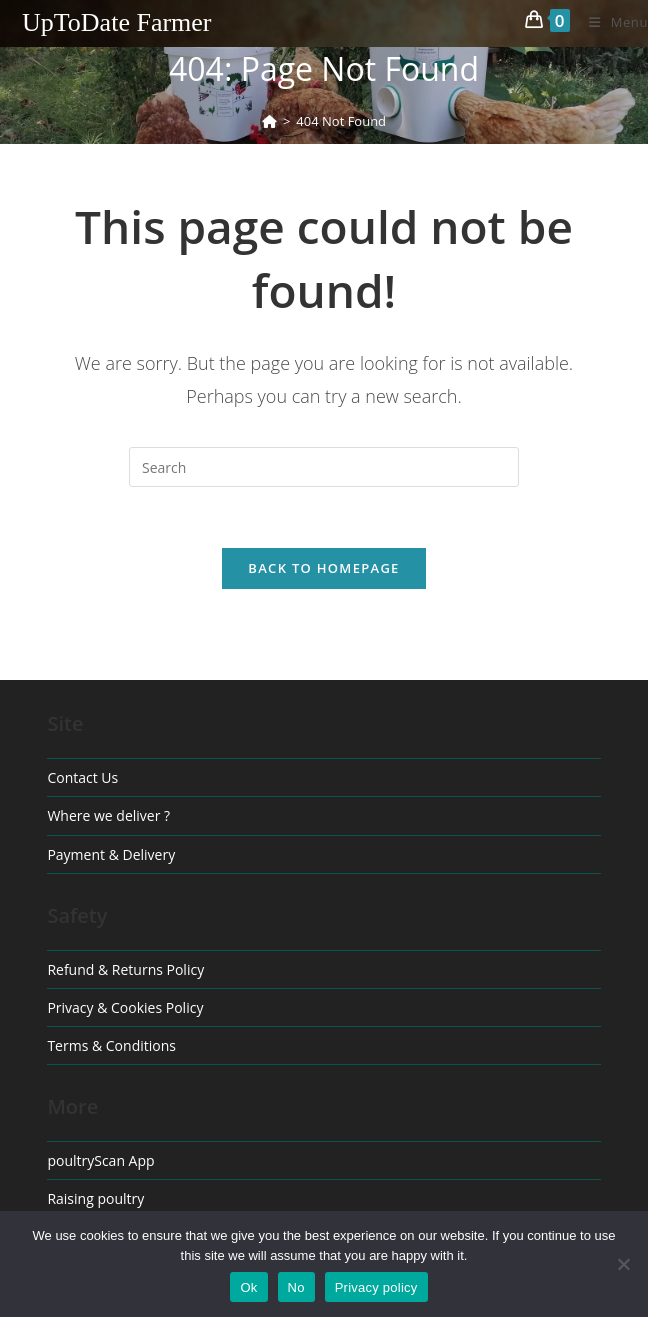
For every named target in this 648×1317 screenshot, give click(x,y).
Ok (248, 1287)
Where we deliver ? (108, 815)
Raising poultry (95, 1198)
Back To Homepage (323, 568)
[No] (623, 1264)
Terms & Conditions (111, 1045)
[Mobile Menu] (611, 22)
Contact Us (82, 777)
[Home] (269, 121)
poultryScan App (100, 1160)
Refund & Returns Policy (125, 969)
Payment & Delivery (111, 854)
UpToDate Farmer (117, 22)
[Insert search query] (324, 467)
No (296, 1287)
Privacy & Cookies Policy (125, 1007)
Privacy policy (376, 1287)
